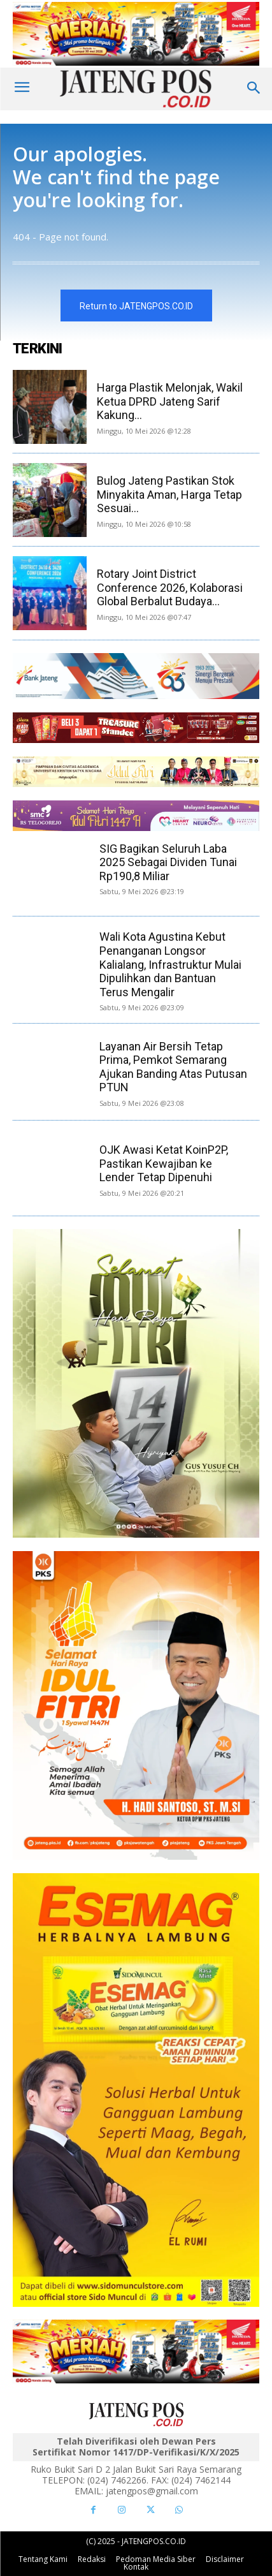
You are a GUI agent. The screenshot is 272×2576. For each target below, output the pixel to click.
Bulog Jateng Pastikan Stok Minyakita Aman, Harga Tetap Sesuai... (169, 494)
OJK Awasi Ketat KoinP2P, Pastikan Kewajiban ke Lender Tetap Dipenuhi (163, 1163)
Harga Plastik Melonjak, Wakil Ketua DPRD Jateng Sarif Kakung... (170, 401)
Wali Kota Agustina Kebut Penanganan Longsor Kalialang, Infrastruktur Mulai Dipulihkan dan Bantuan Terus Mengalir (170, 964)
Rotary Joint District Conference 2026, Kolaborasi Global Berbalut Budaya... (170, 587)
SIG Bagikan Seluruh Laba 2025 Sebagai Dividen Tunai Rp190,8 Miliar (168, 862)
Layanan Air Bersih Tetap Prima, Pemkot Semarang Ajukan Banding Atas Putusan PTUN (173, 1067)
